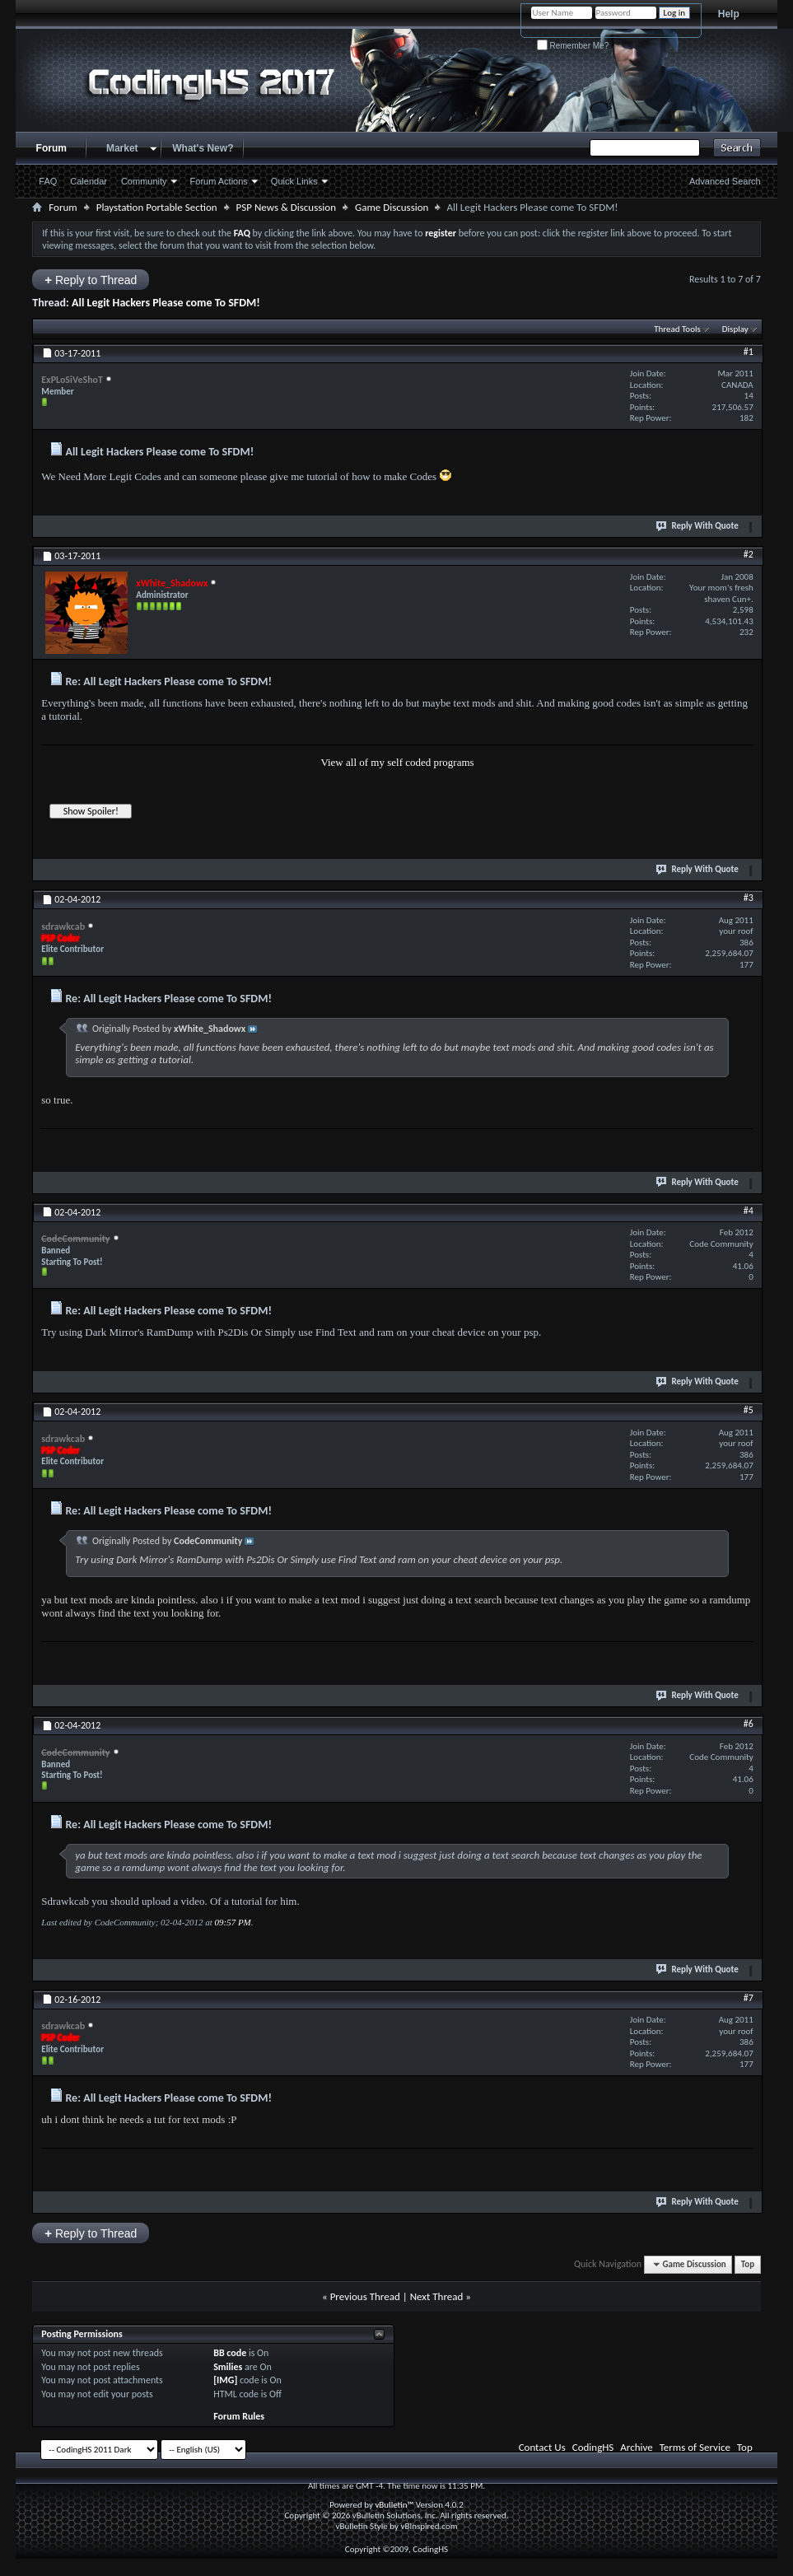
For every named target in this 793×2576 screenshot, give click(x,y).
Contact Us (542, 2447)
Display (735, 329)
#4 (748, 1210)
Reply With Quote (697, 525)
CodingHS (593, 2447)
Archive (636, 2447)
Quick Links (294, 181)
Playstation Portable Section (156, 207)
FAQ (48, 181)
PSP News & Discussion (286, 207)
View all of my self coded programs (396, 762)
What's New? (202, 148)
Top (747, 2264)
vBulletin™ (394, 2504)
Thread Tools (677, 329)
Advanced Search (725, 181)
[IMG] (225, 2380)
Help (728, 14)
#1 (748, 351)
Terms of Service (695, 2447)
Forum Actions (219, 181)
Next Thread (437, 2296)
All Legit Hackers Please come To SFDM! (166, 303)
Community (144, 181)
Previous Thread (365, 2296)
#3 (748, 897)
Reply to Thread (90, 280)
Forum (51, 148)
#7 (748, 1998)
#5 (748, 1410)
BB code (229, 2353)
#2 (748, 554)
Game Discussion (391, 207)
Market (122, 148)
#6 (748, 1723)
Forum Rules (238, 2416)
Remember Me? (573, 45)
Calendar (88, 181)
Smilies (227, 2367)
